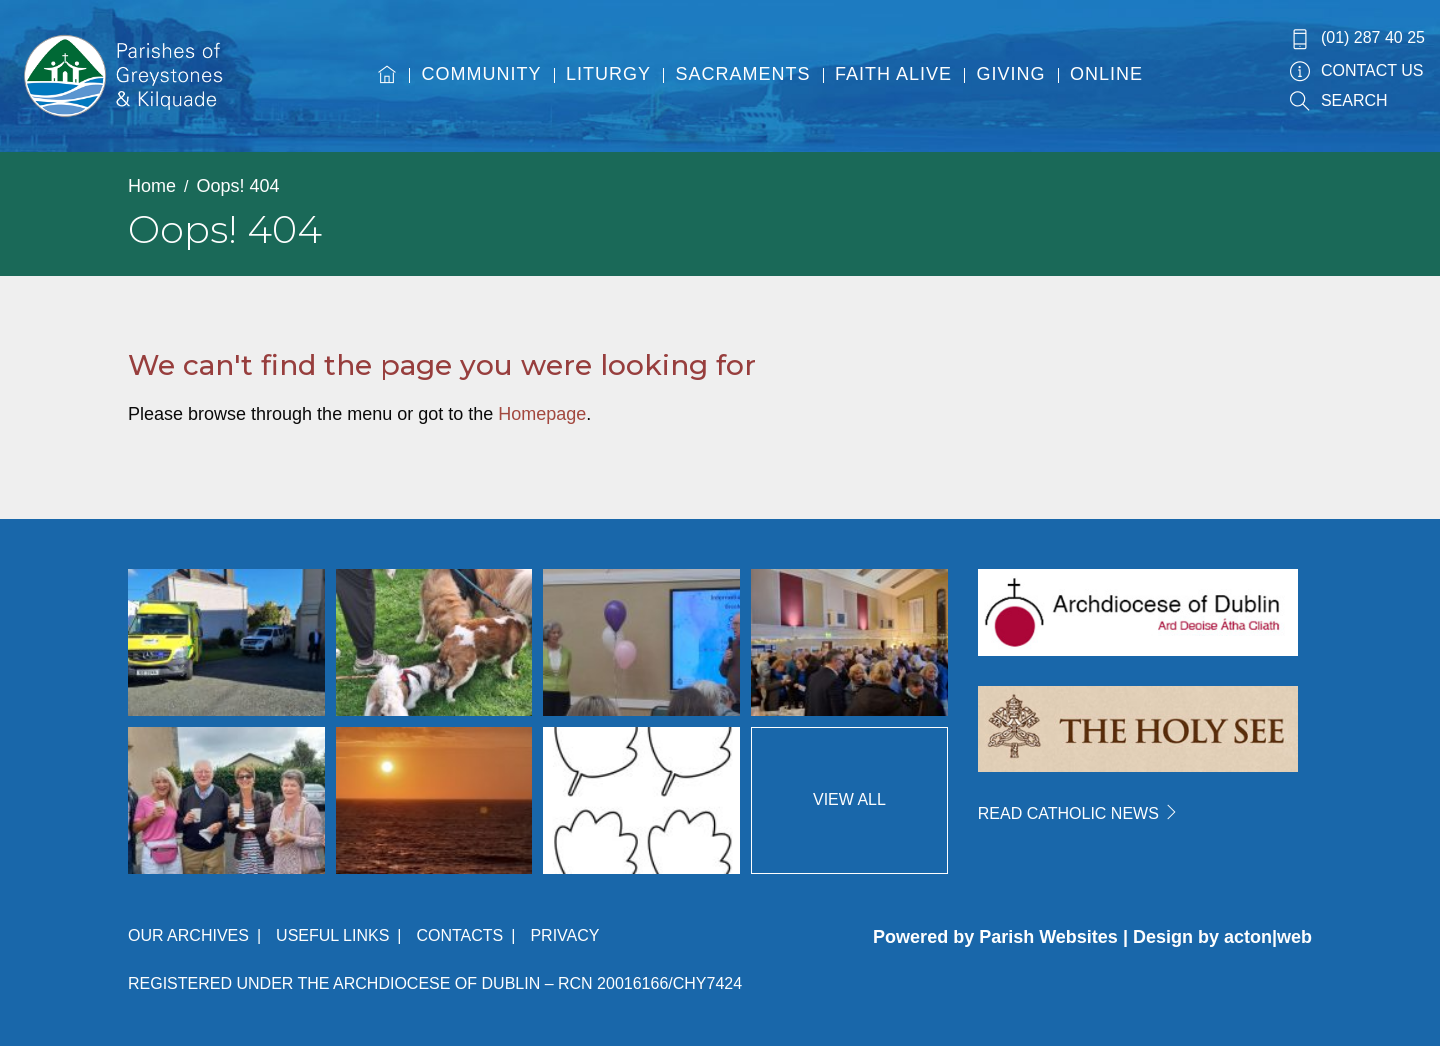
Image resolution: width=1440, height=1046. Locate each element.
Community (482, 74)
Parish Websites (1048, 937)
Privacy (564, 935)
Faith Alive (893, 74)
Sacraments (743, 74)
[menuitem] (387, 93)
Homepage (542, 414)
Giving (1011, 74)
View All (849, 799)
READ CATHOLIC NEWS (1079, 813)
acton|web (1268, 937)
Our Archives (188, 935)
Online (1106, 74)
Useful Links (332, 935)
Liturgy (608, 74)
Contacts (459, 935)
